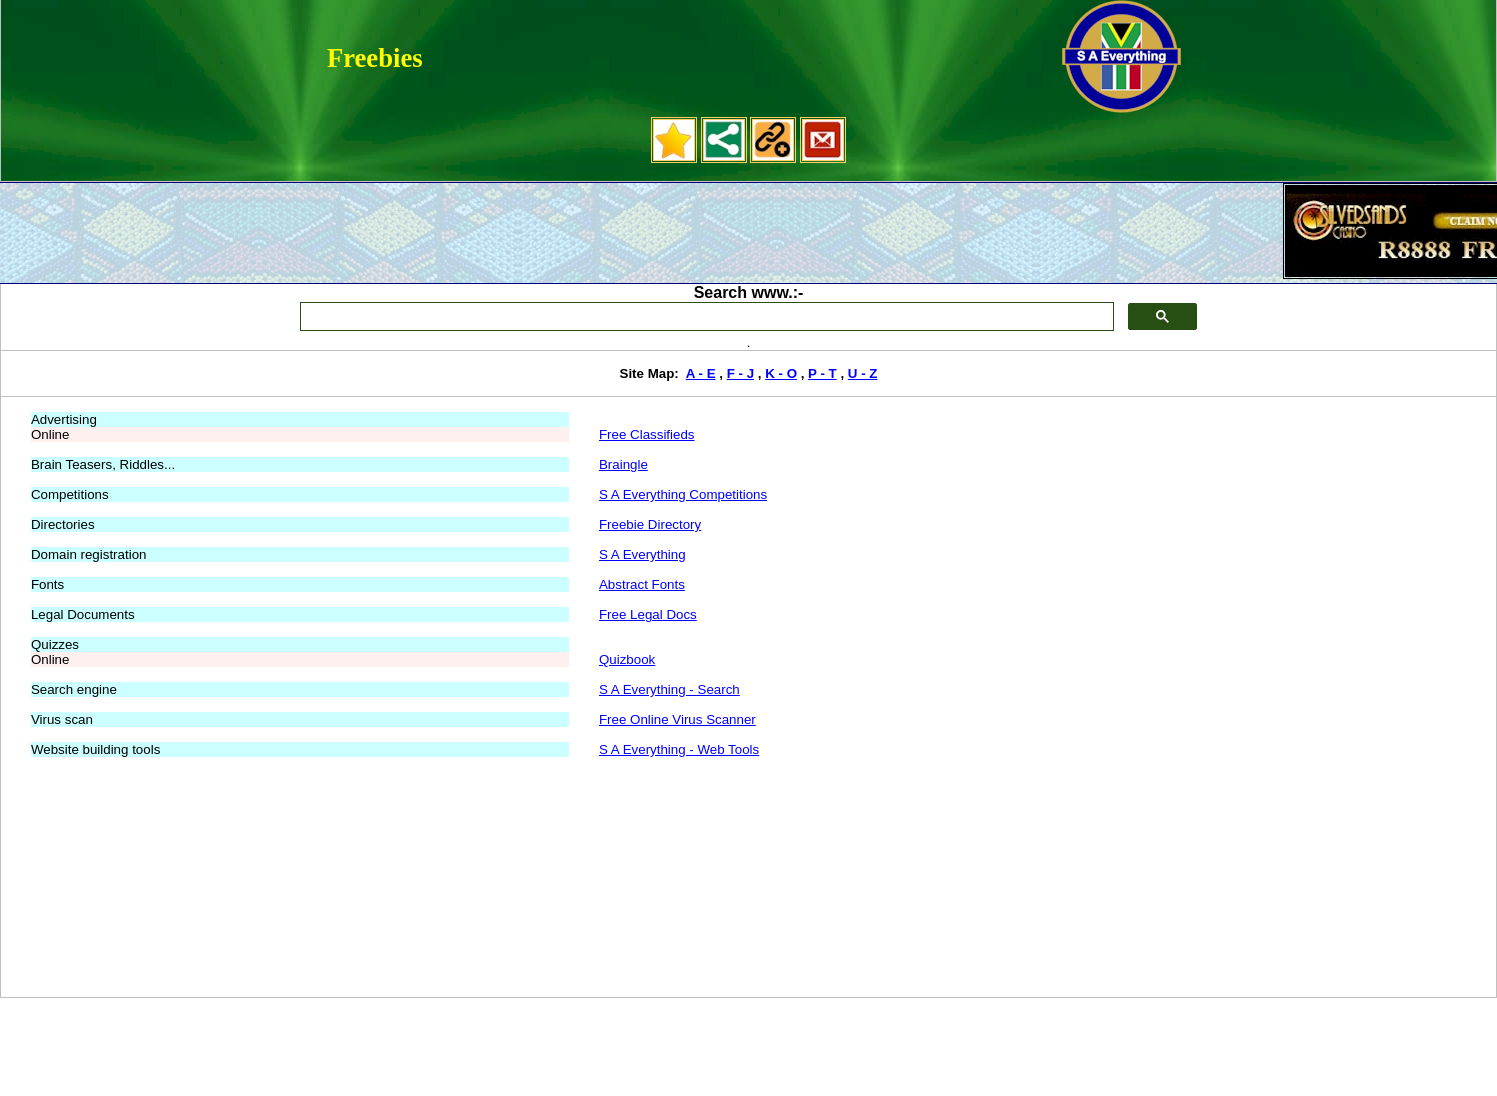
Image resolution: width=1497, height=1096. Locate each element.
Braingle (623, 464)
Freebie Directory (650, 524)
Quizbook (627, 659)
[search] (705, 317)
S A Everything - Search (669, 689)
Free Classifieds (647, 434)
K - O (781, 373)
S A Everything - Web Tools (679, 749)
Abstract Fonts (642, 584)
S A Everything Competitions (683, 494)
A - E (701, 373)
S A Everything (642, 554)
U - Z (863, 373)
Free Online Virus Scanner (677, 719)
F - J (740, 373)
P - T (822, 373)
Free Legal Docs (648, 614)
